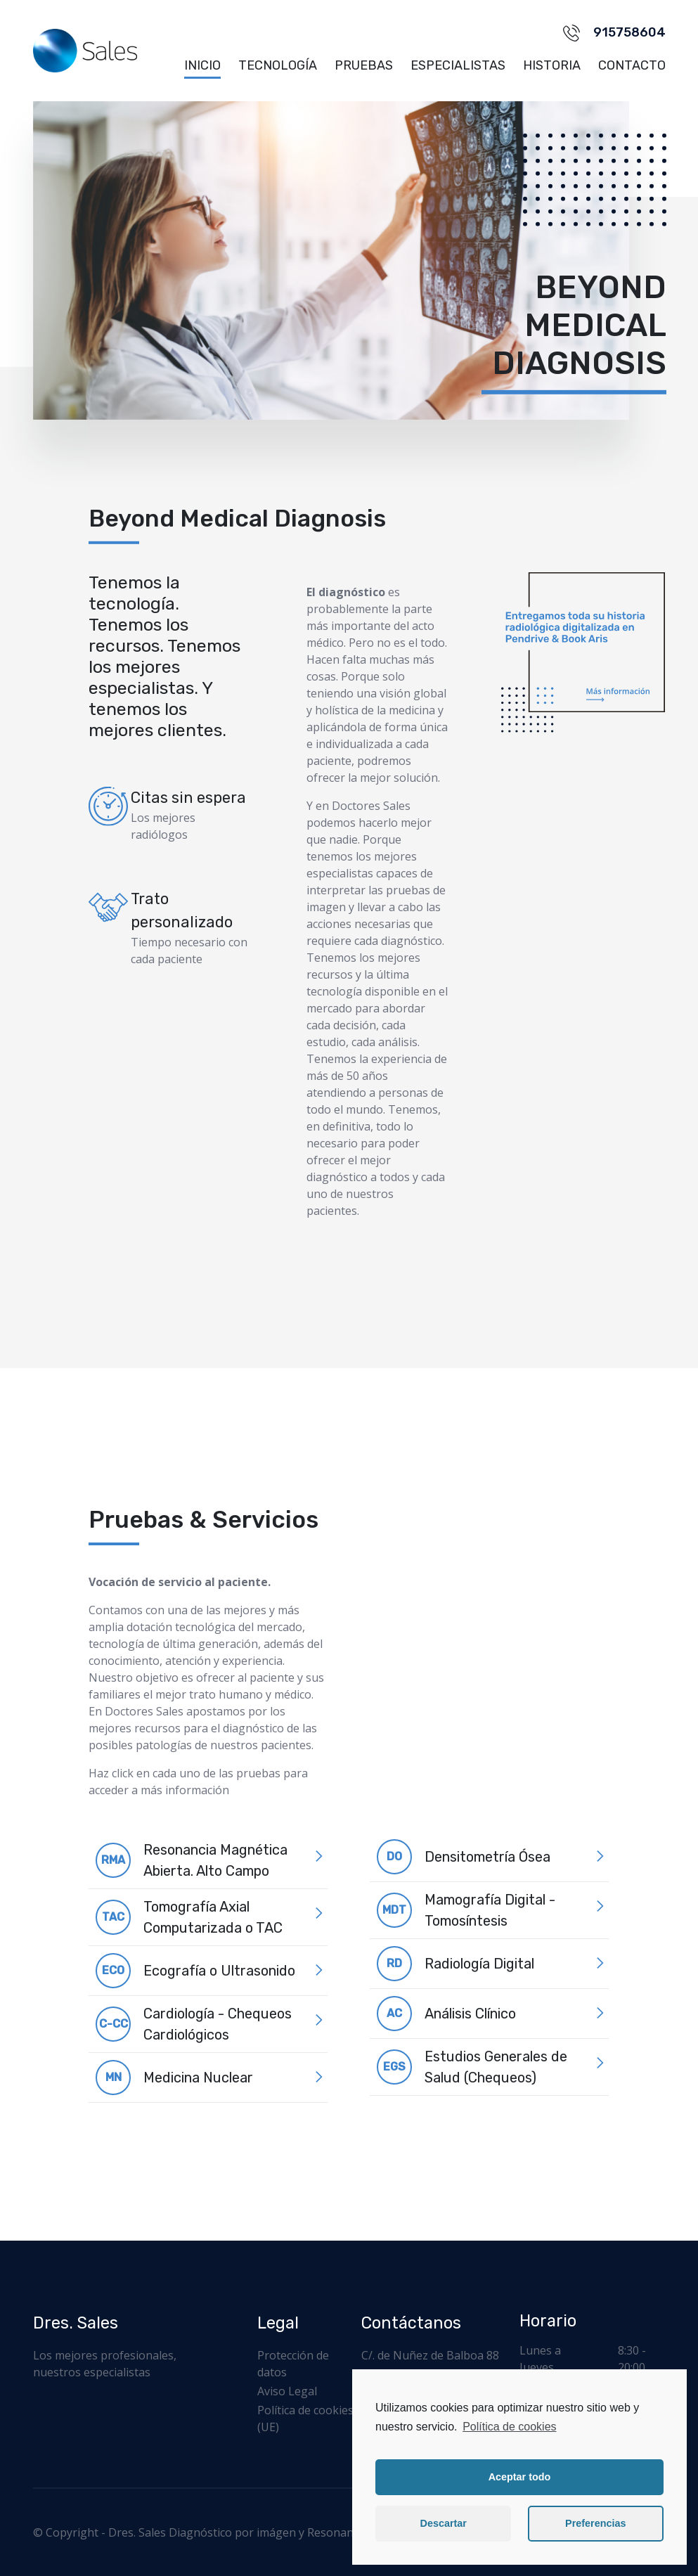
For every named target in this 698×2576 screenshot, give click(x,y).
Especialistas (458, 65)
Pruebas (364, 65)
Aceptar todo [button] (520, 2476)
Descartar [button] (443, 2523)
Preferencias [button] (595, 2523)
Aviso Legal (287, 2391)
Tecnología (277, 65)
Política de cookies (509, 2427)
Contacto (632, 65)
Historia (552, 65)
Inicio (202, 65)
